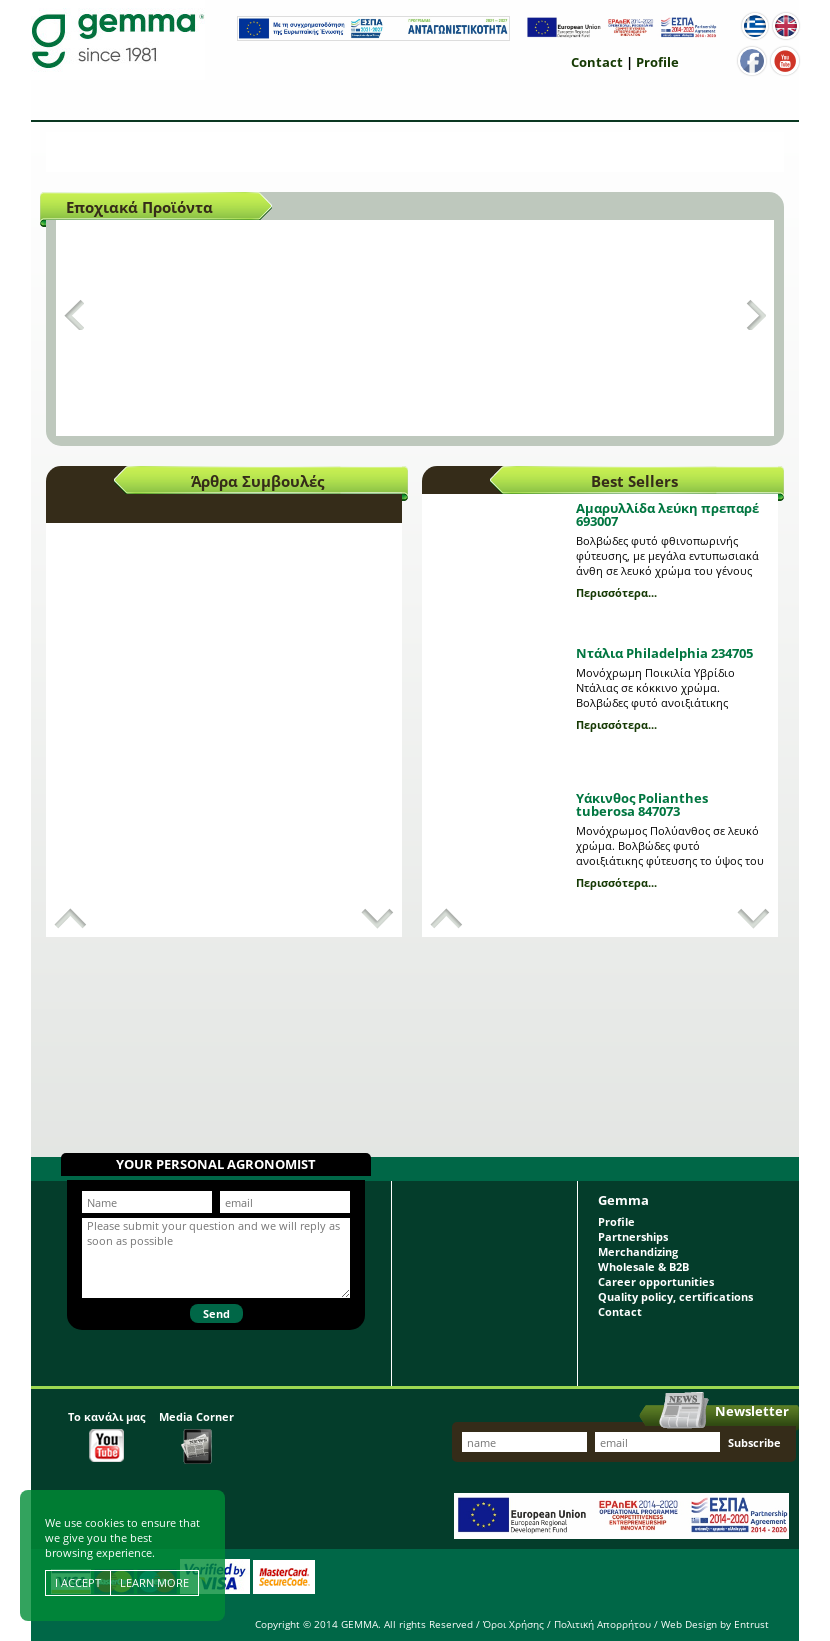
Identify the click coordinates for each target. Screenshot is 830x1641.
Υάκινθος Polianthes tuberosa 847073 (642, 804)
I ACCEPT (78, 1582)
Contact (597, 62)
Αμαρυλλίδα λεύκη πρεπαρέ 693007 (667, 514)
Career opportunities (656, 1281)
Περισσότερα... (616, 592)
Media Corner (196, 1436)
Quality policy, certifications (675, 1296)
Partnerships (633, 1236)
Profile (657, 62)
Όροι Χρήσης (513, 1624)
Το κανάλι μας (106, 1435)
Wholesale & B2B (643, 1266)
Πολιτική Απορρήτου (602, 1624)
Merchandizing (638, 1251)
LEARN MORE (154, 1582)
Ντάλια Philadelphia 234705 (664, 653)
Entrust (751, 1624)
